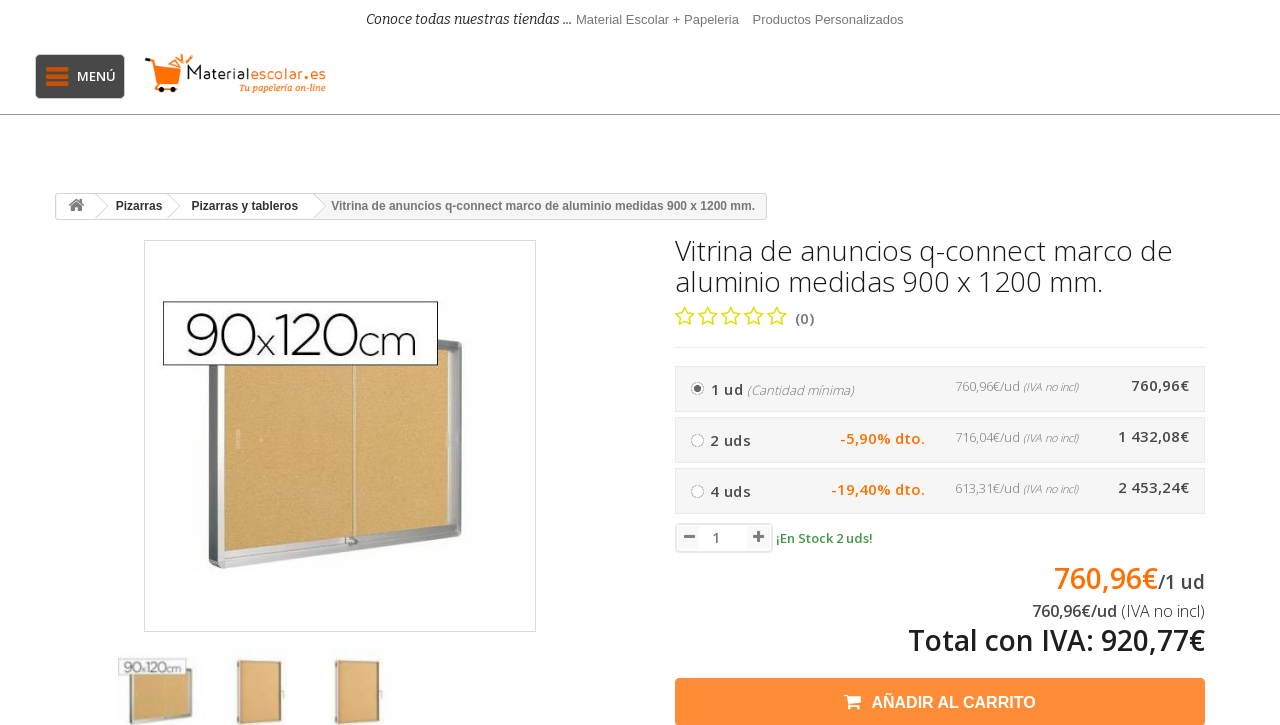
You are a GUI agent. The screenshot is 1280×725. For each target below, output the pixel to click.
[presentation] (78, 701)
